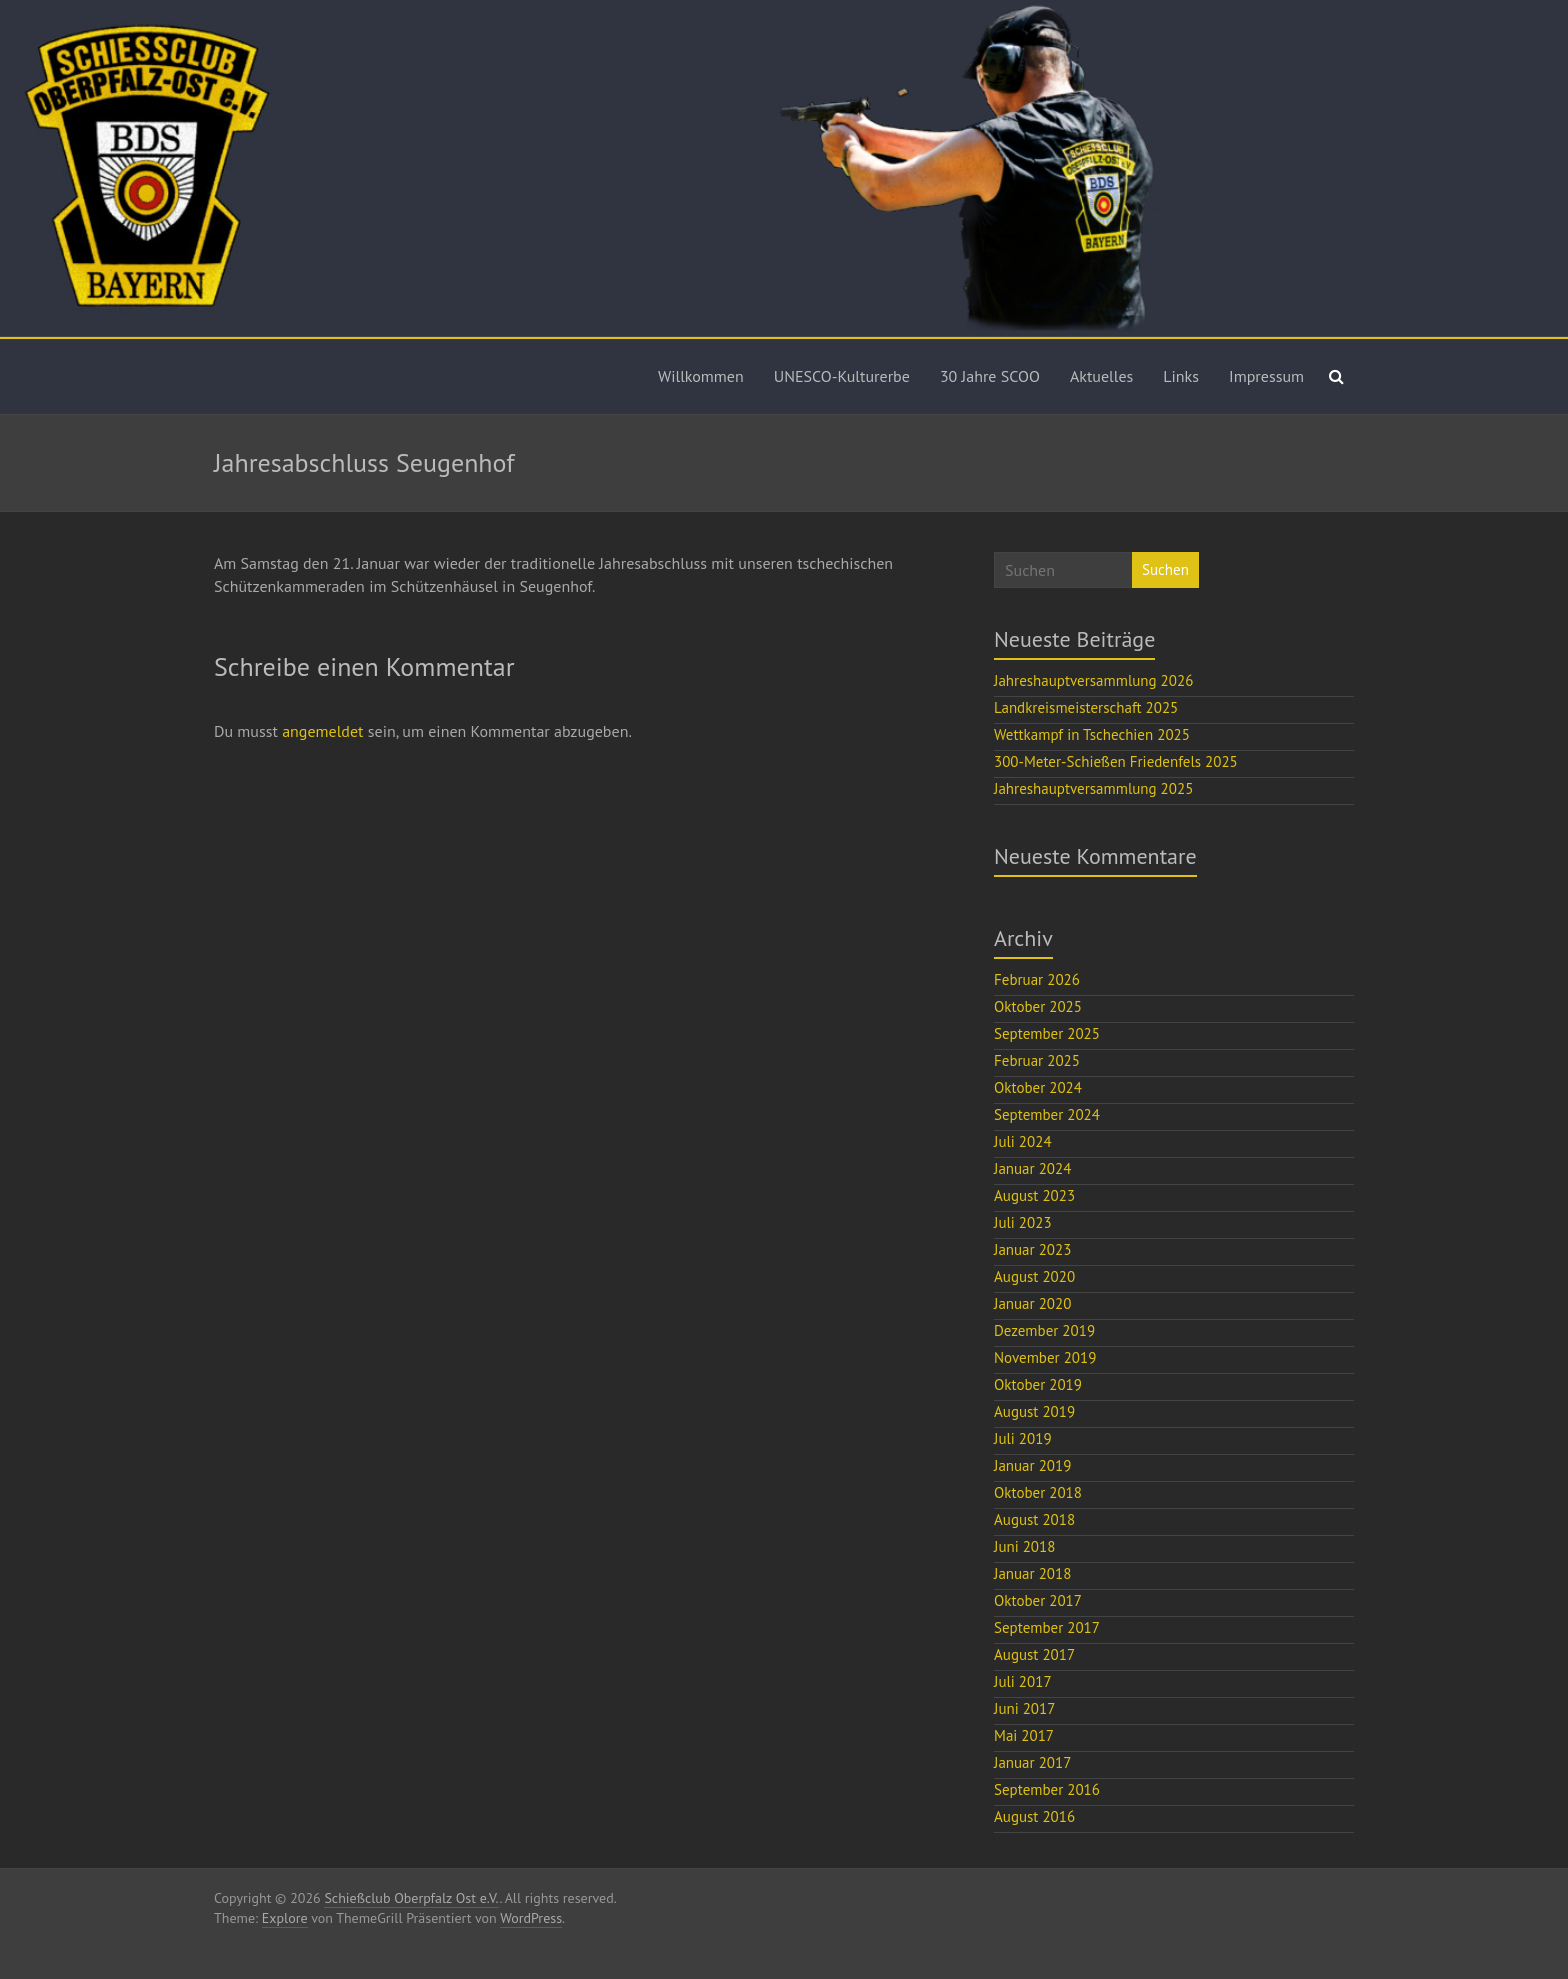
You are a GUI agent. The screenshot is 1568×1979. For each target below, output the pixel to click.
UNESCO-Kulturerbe (842, 376)
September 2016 (1047, 1789)
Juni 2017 (1024, 1708)
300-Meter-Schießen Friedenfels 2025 (1116, 761)
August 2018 (1034, 1519)
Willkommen (701, 376)
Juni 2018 (1024, 1546)
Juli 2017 (1023, 1681)
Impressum (1266, 376)
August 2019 (1034, 1411)
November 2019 (1045, 1357)
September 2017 (1047, 1627)
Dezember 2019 (1044, 1330)
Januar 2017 (1032, 1762)
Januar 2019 (1032, 1465)
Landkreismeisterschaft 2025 (1086, 707)
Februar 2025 (1037, 1060)
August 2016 (1034, 1816)
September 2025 (1047, 1033)
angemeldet (322, 731)
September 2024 (1047, 1114)
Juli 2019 (1023, 1438)
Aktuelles (1101, 376)
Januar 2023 (1032, 1249)
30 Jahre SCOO (990, 376)
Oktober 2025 (1038, 1006)
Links (1181, 376)
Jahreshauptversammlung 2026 (1093, 680)
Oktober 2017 (1038, 1600)
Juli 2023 (1023, 1222)
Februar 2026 (1037, 979)
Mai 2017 (1024, 1735)
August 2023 (1034, 1195)
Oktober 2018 (1038, 1492)
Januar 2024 (1032, 1168)
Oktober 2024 (1038, 1087)
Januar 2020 (1032, 1303)
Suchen (1165, 569)
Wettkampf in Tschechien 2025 (1092, 734)
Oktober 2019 (1038, 1384)
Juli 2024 (1023, 1141)
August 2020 (1034, 1276)
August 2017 (1034, 1654)
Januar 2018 (1032, 1573)
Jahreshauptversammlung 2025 (1093, 788)
